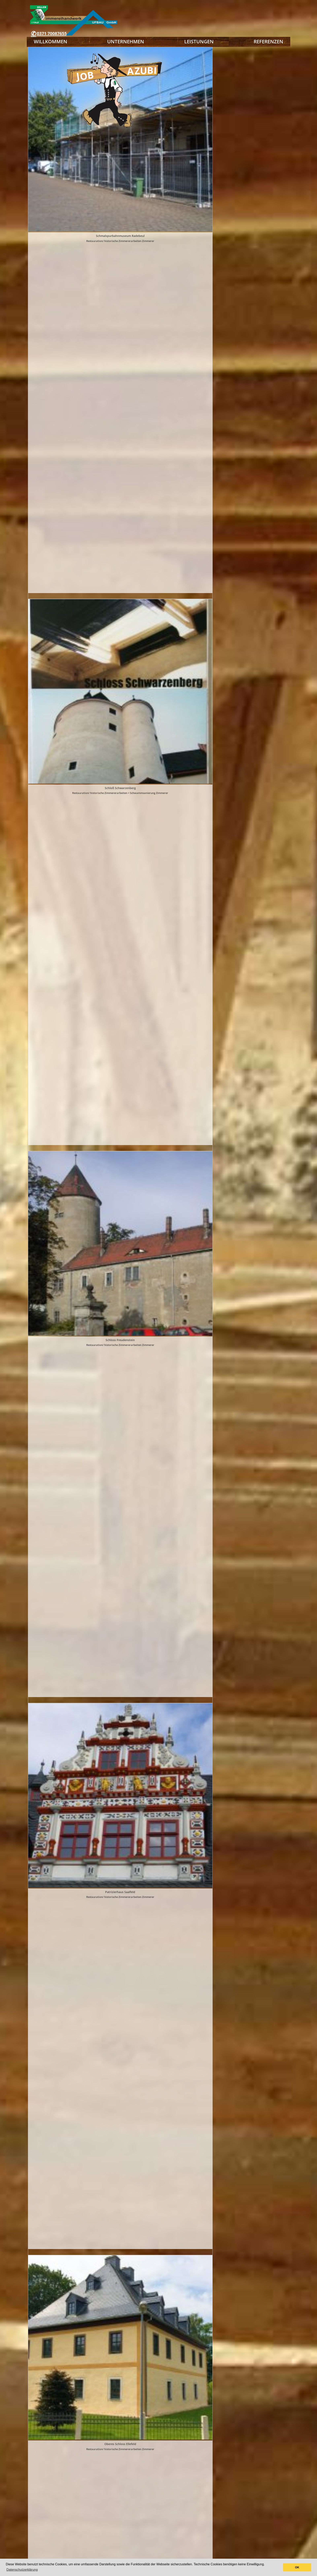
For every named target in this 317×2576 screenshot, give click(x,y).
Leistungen (199, 41)
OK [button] (297, 2567)
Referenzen (268, 41)
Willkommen (50, 41)
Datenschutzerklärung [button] (22, 2569)
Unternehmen (125, 41)
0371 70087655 (52, 33)
